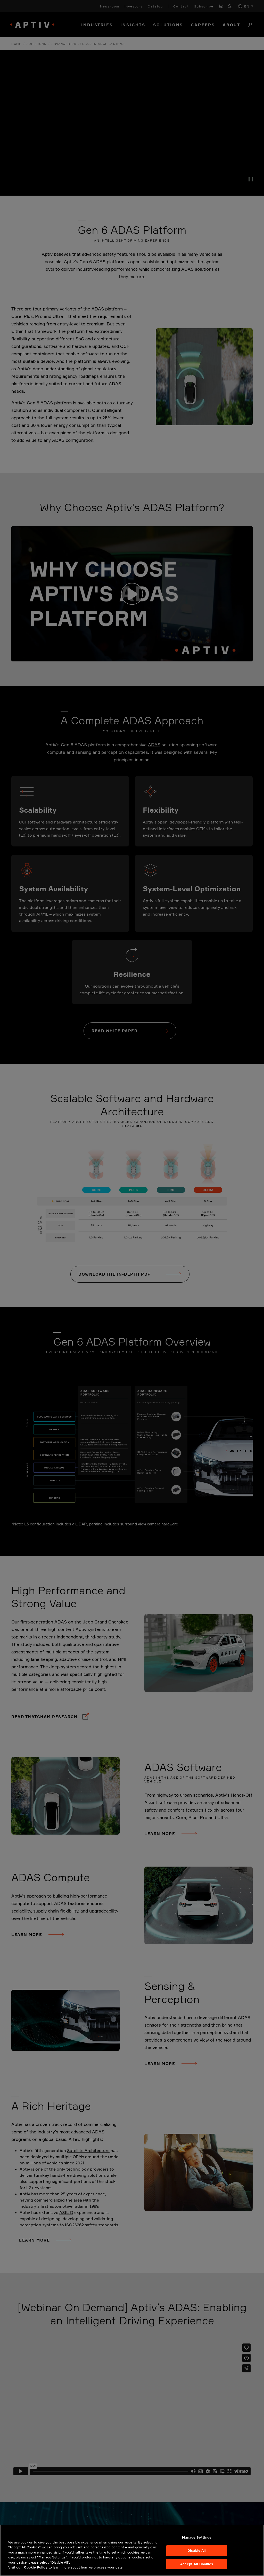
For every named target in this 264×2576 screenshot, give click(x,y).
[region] (132, 2550)
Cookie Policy (35, 2567)
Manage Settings (196, 2537)
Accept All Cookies (196, 2564)
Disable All (196, 2550)
